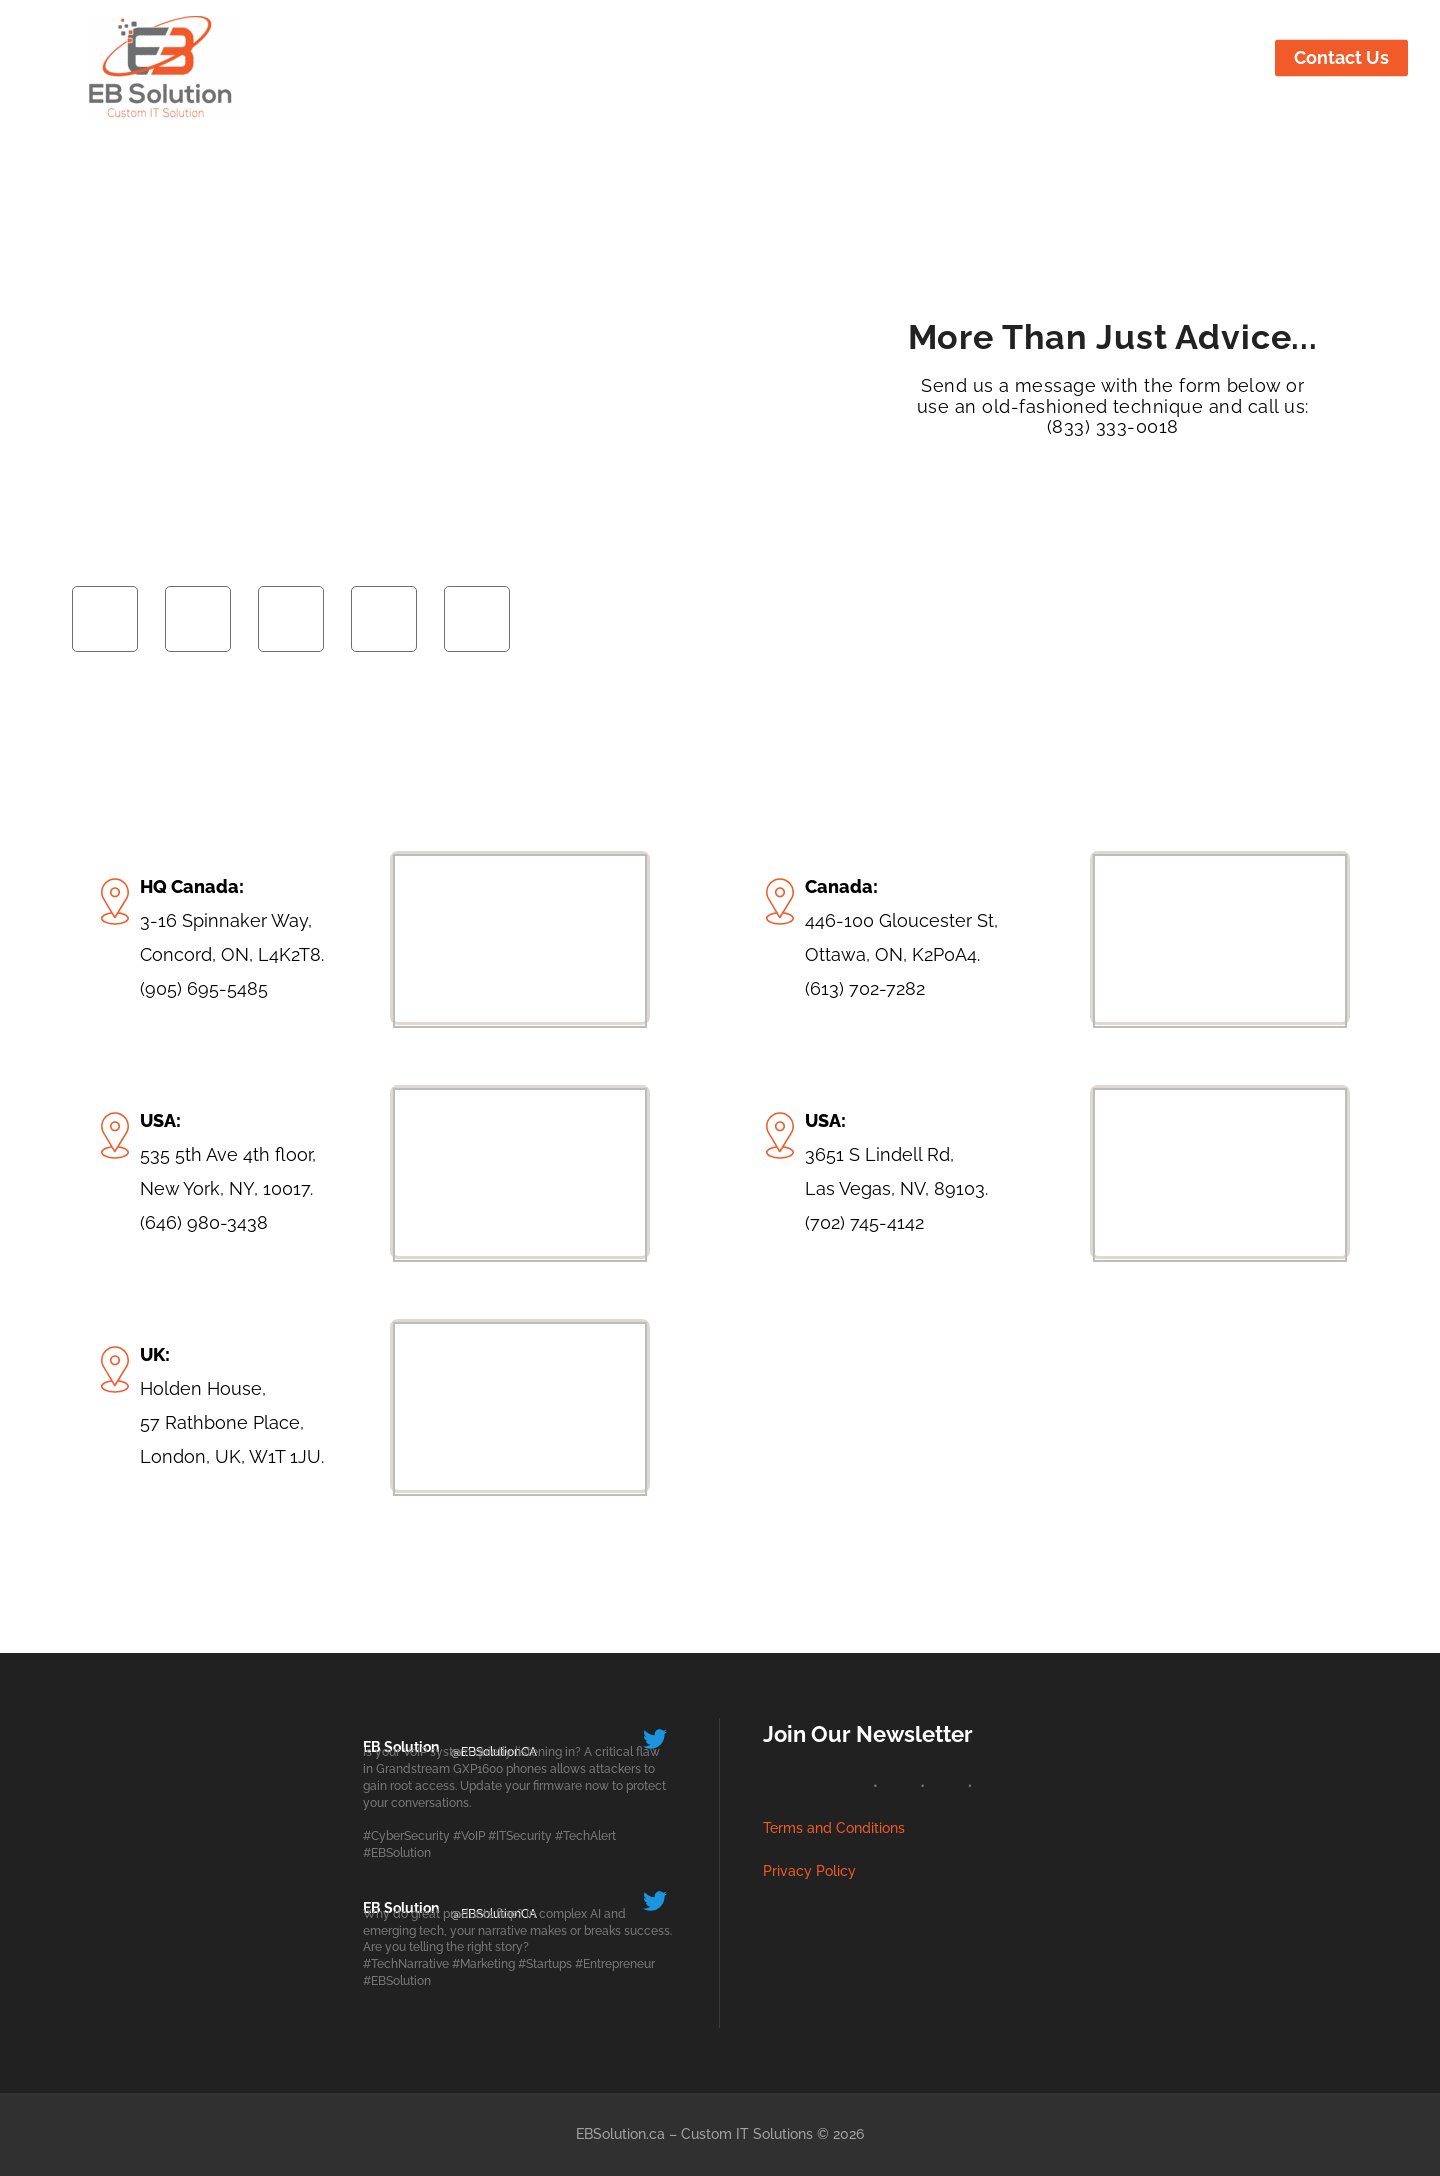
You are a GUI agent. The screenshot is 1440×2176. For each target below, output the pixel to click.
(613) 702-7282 (865, 988)
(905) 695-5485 (204, 988)
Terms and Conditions (834, 1828)
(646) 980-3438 (204, 1222)
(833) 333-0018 (1113, 426)
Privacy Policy (809, 1871)
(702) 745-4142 (864, 1222)
